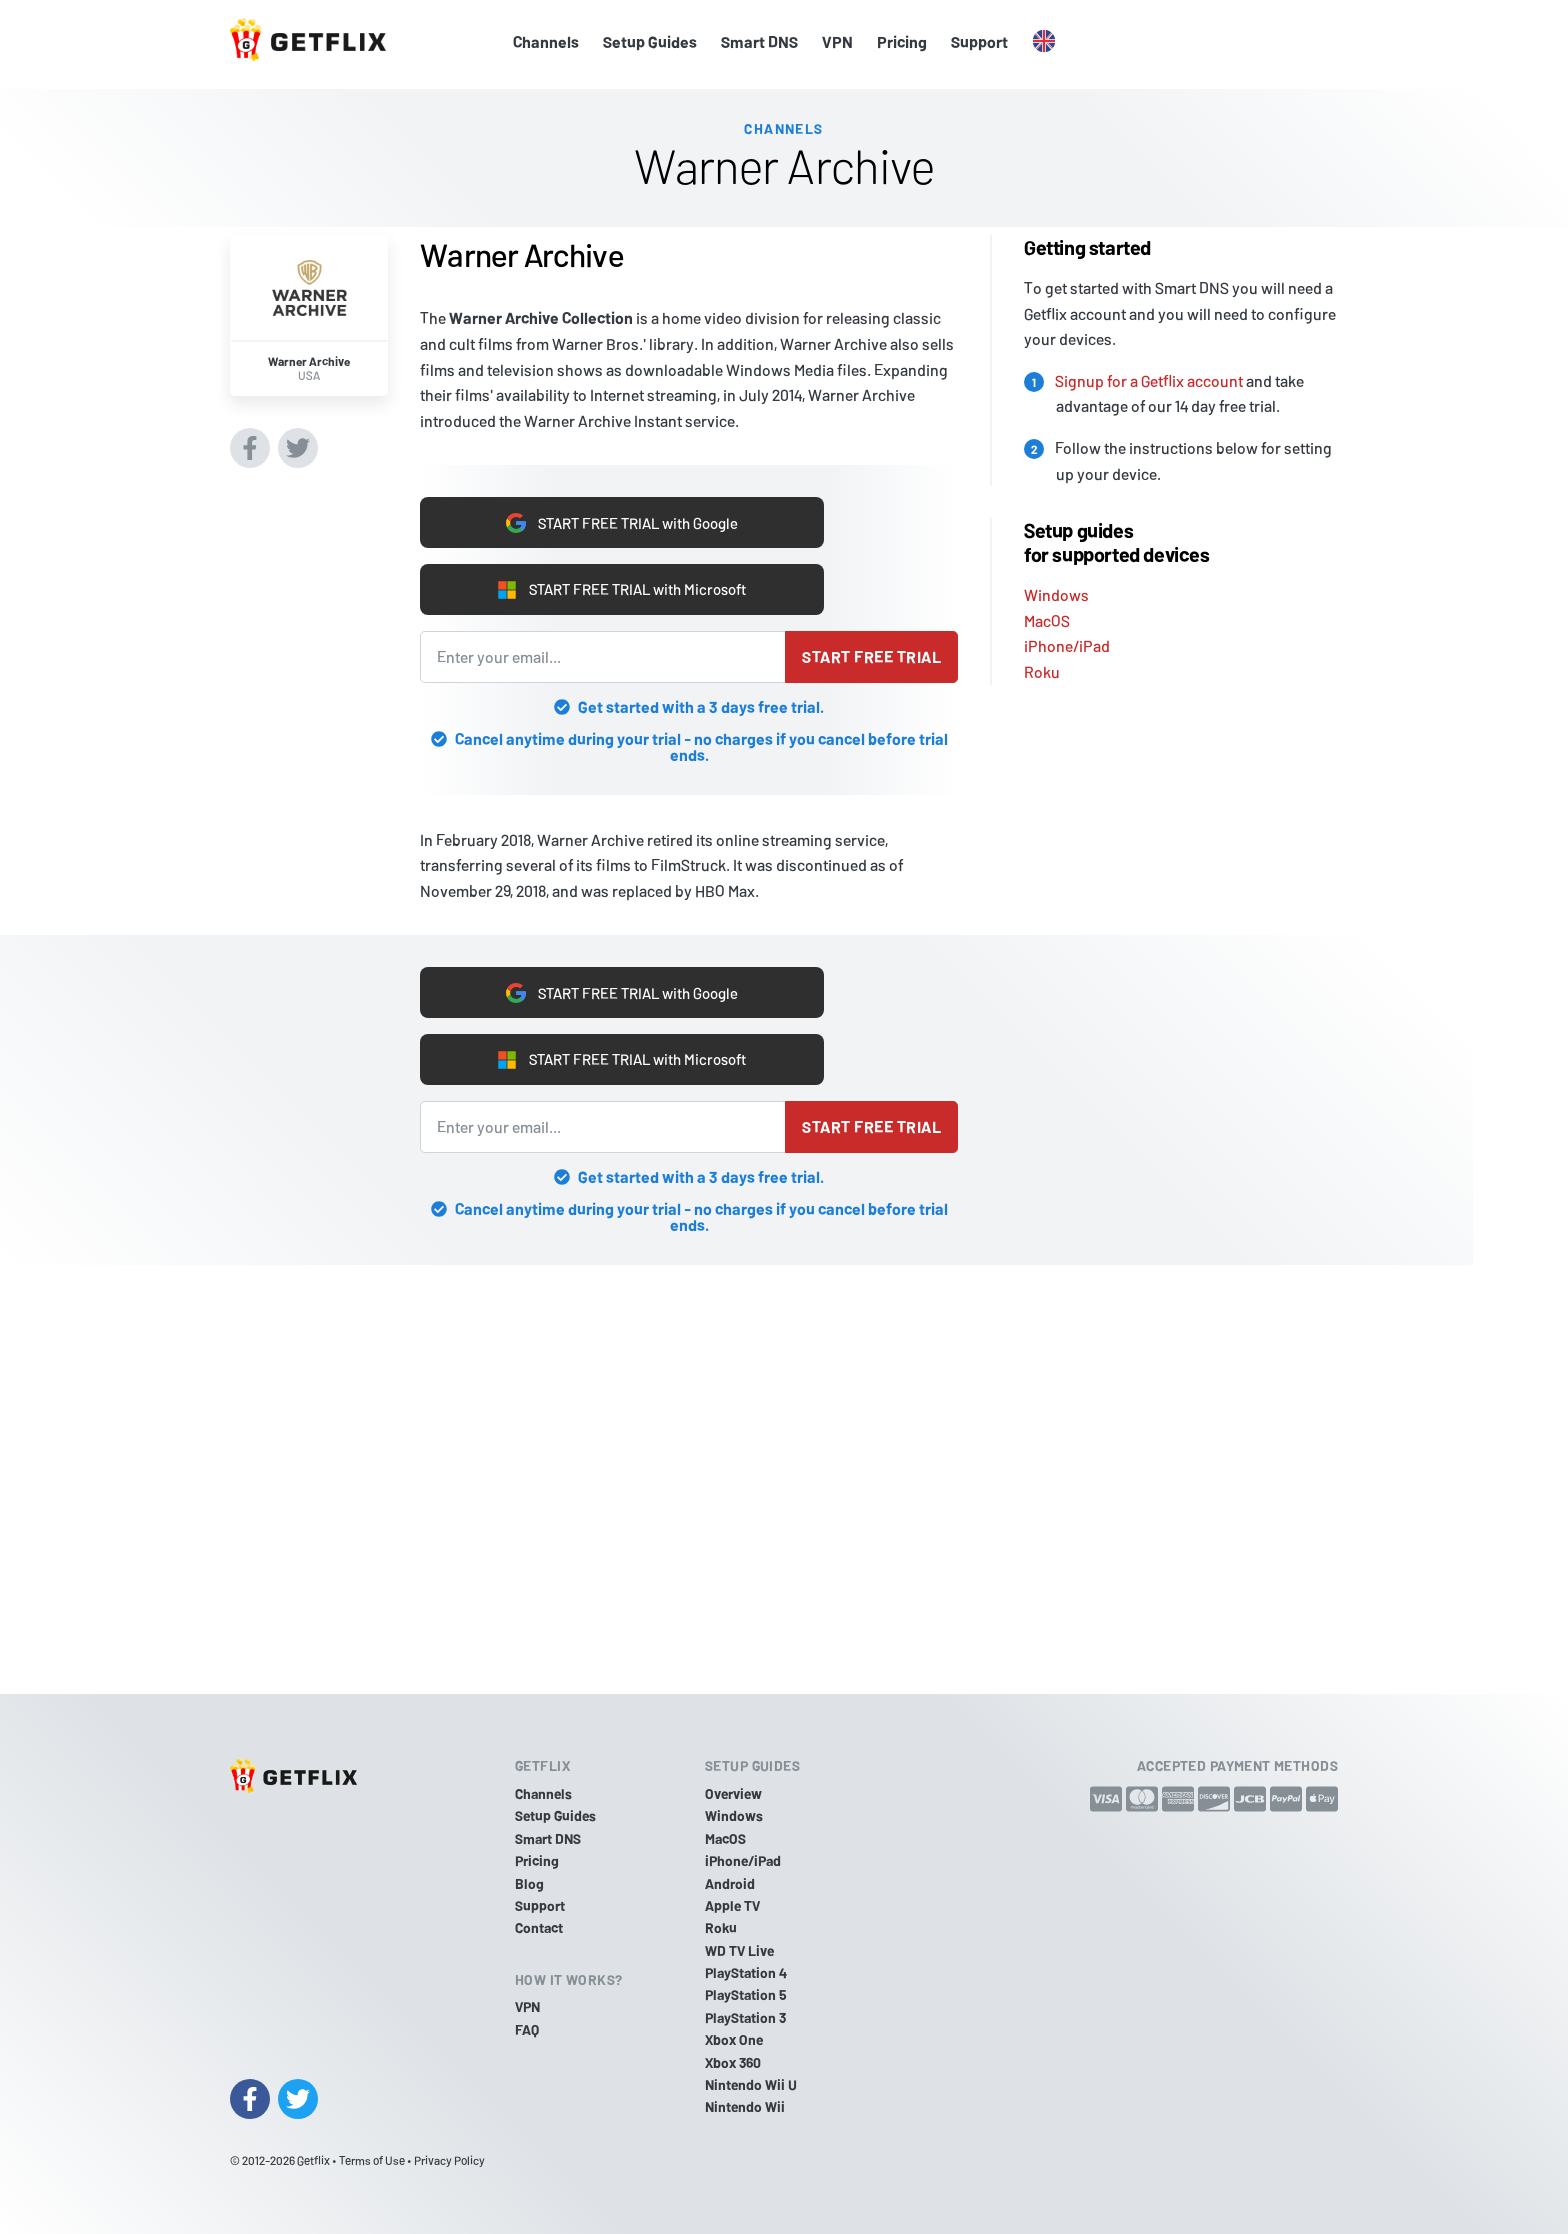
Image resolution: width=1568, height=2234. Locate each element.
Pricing (902, 41)
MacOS (1047, 614)
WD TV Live (739, 1950)
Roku (1042, 666)
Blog (529, 1883)
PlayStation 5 (746, 1995)
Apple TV (732, 1905)
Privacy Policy (449, 2160)
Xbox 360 (733, 2062)
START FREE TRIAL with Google (621, 519)
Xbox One (734, 2039)
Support (979, 41)
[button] (1044, 42)
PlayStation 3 (745, 2017)
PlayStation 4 (746, 1972)
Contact (539, 1927)
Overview (733, 1793)
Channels (546, 41)
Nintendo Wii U (751, 2084)
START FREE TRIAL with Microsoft (622, 588)
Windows (1056, 589)
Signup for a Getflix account (1149, 374)
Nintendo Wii (745, 2107)
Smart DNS (759, 41)
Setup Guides (650, 41)
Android (730, 1883)
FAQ (527, 2029)
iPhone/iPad (1067, 640)
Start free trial (871, 656)
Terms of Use (372, 2160)
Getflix (313, 2160)
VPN (837, 41)
